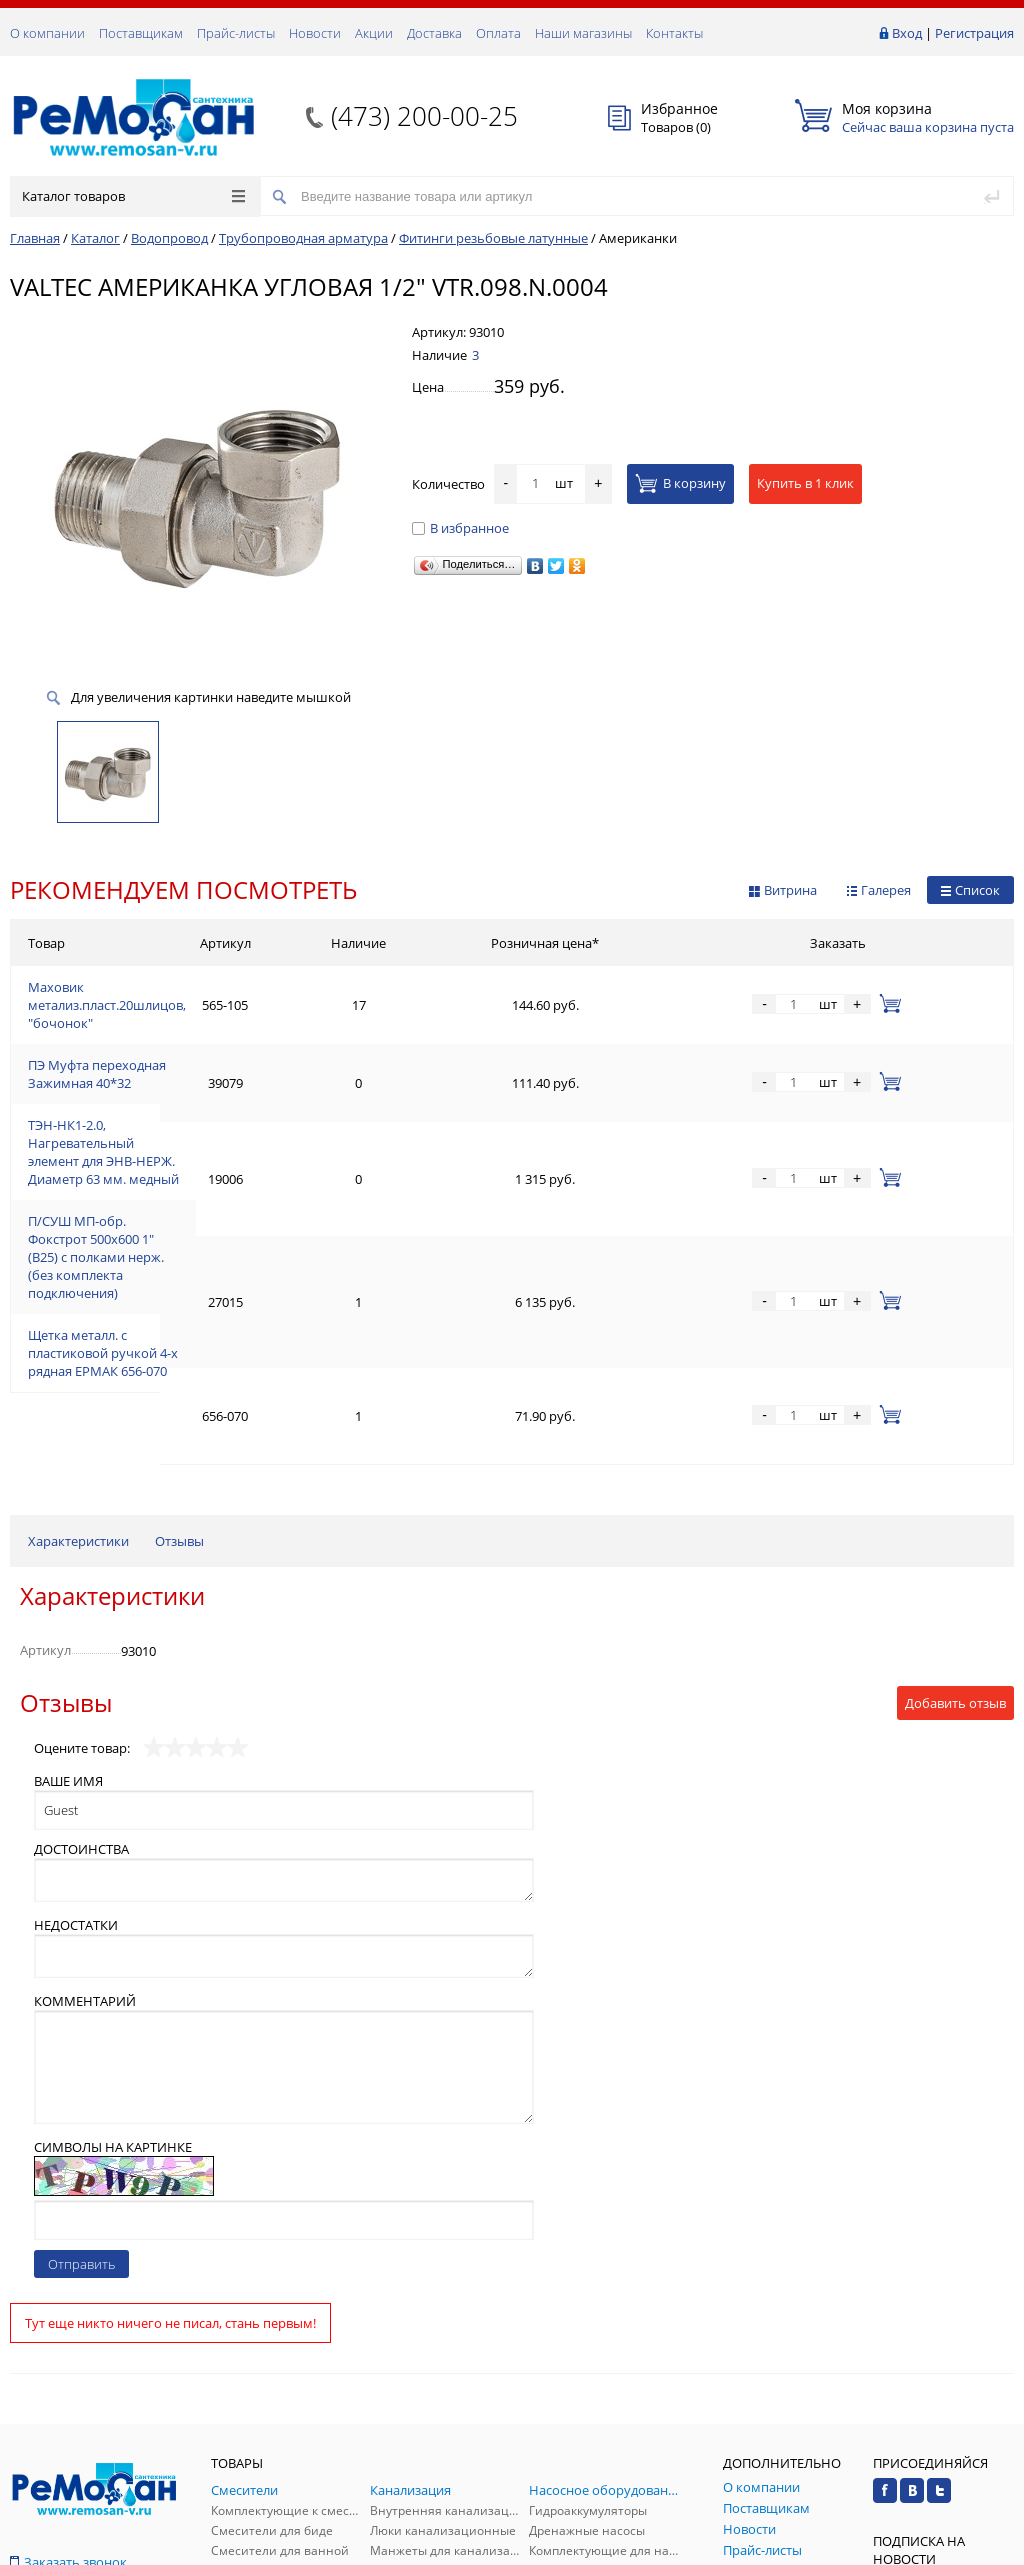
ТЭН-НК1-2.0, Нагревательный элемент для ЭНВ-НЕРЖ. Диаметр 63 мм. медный (273, 1086)
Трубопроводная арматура (303, 238)
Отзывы (179, 1295)
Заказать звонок (68, 2316)
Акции (374, 33)
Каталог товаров (133, 196)
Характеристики (78, 1295)
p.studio (992, 2547)
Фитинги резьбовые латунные (493, 238)
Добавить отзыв (955, 1457)
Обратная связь (69, 2384)
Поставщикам (141, 33)
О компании (47, 33)
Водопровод (169, 238)
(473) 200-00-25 (424, 116)
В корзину (680, 483)
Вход (907, 33)
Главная (35, 238)
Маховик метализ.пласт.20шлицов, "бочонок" (170, 990)
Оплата (498, 33)
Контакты (674, 33)
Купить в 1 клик (805, 483)
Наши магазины (583, 33)
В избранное (460, 528)
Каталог (95, 238)
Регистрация (974, 33)
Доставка (434, 33)
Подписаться (944, 2388)
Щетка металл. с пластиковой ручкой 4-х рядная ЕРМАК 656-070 (225, 1194)
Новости (315, 33)
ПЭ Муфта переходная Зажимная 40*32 (150, 1038)
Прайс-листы (236, 33)
